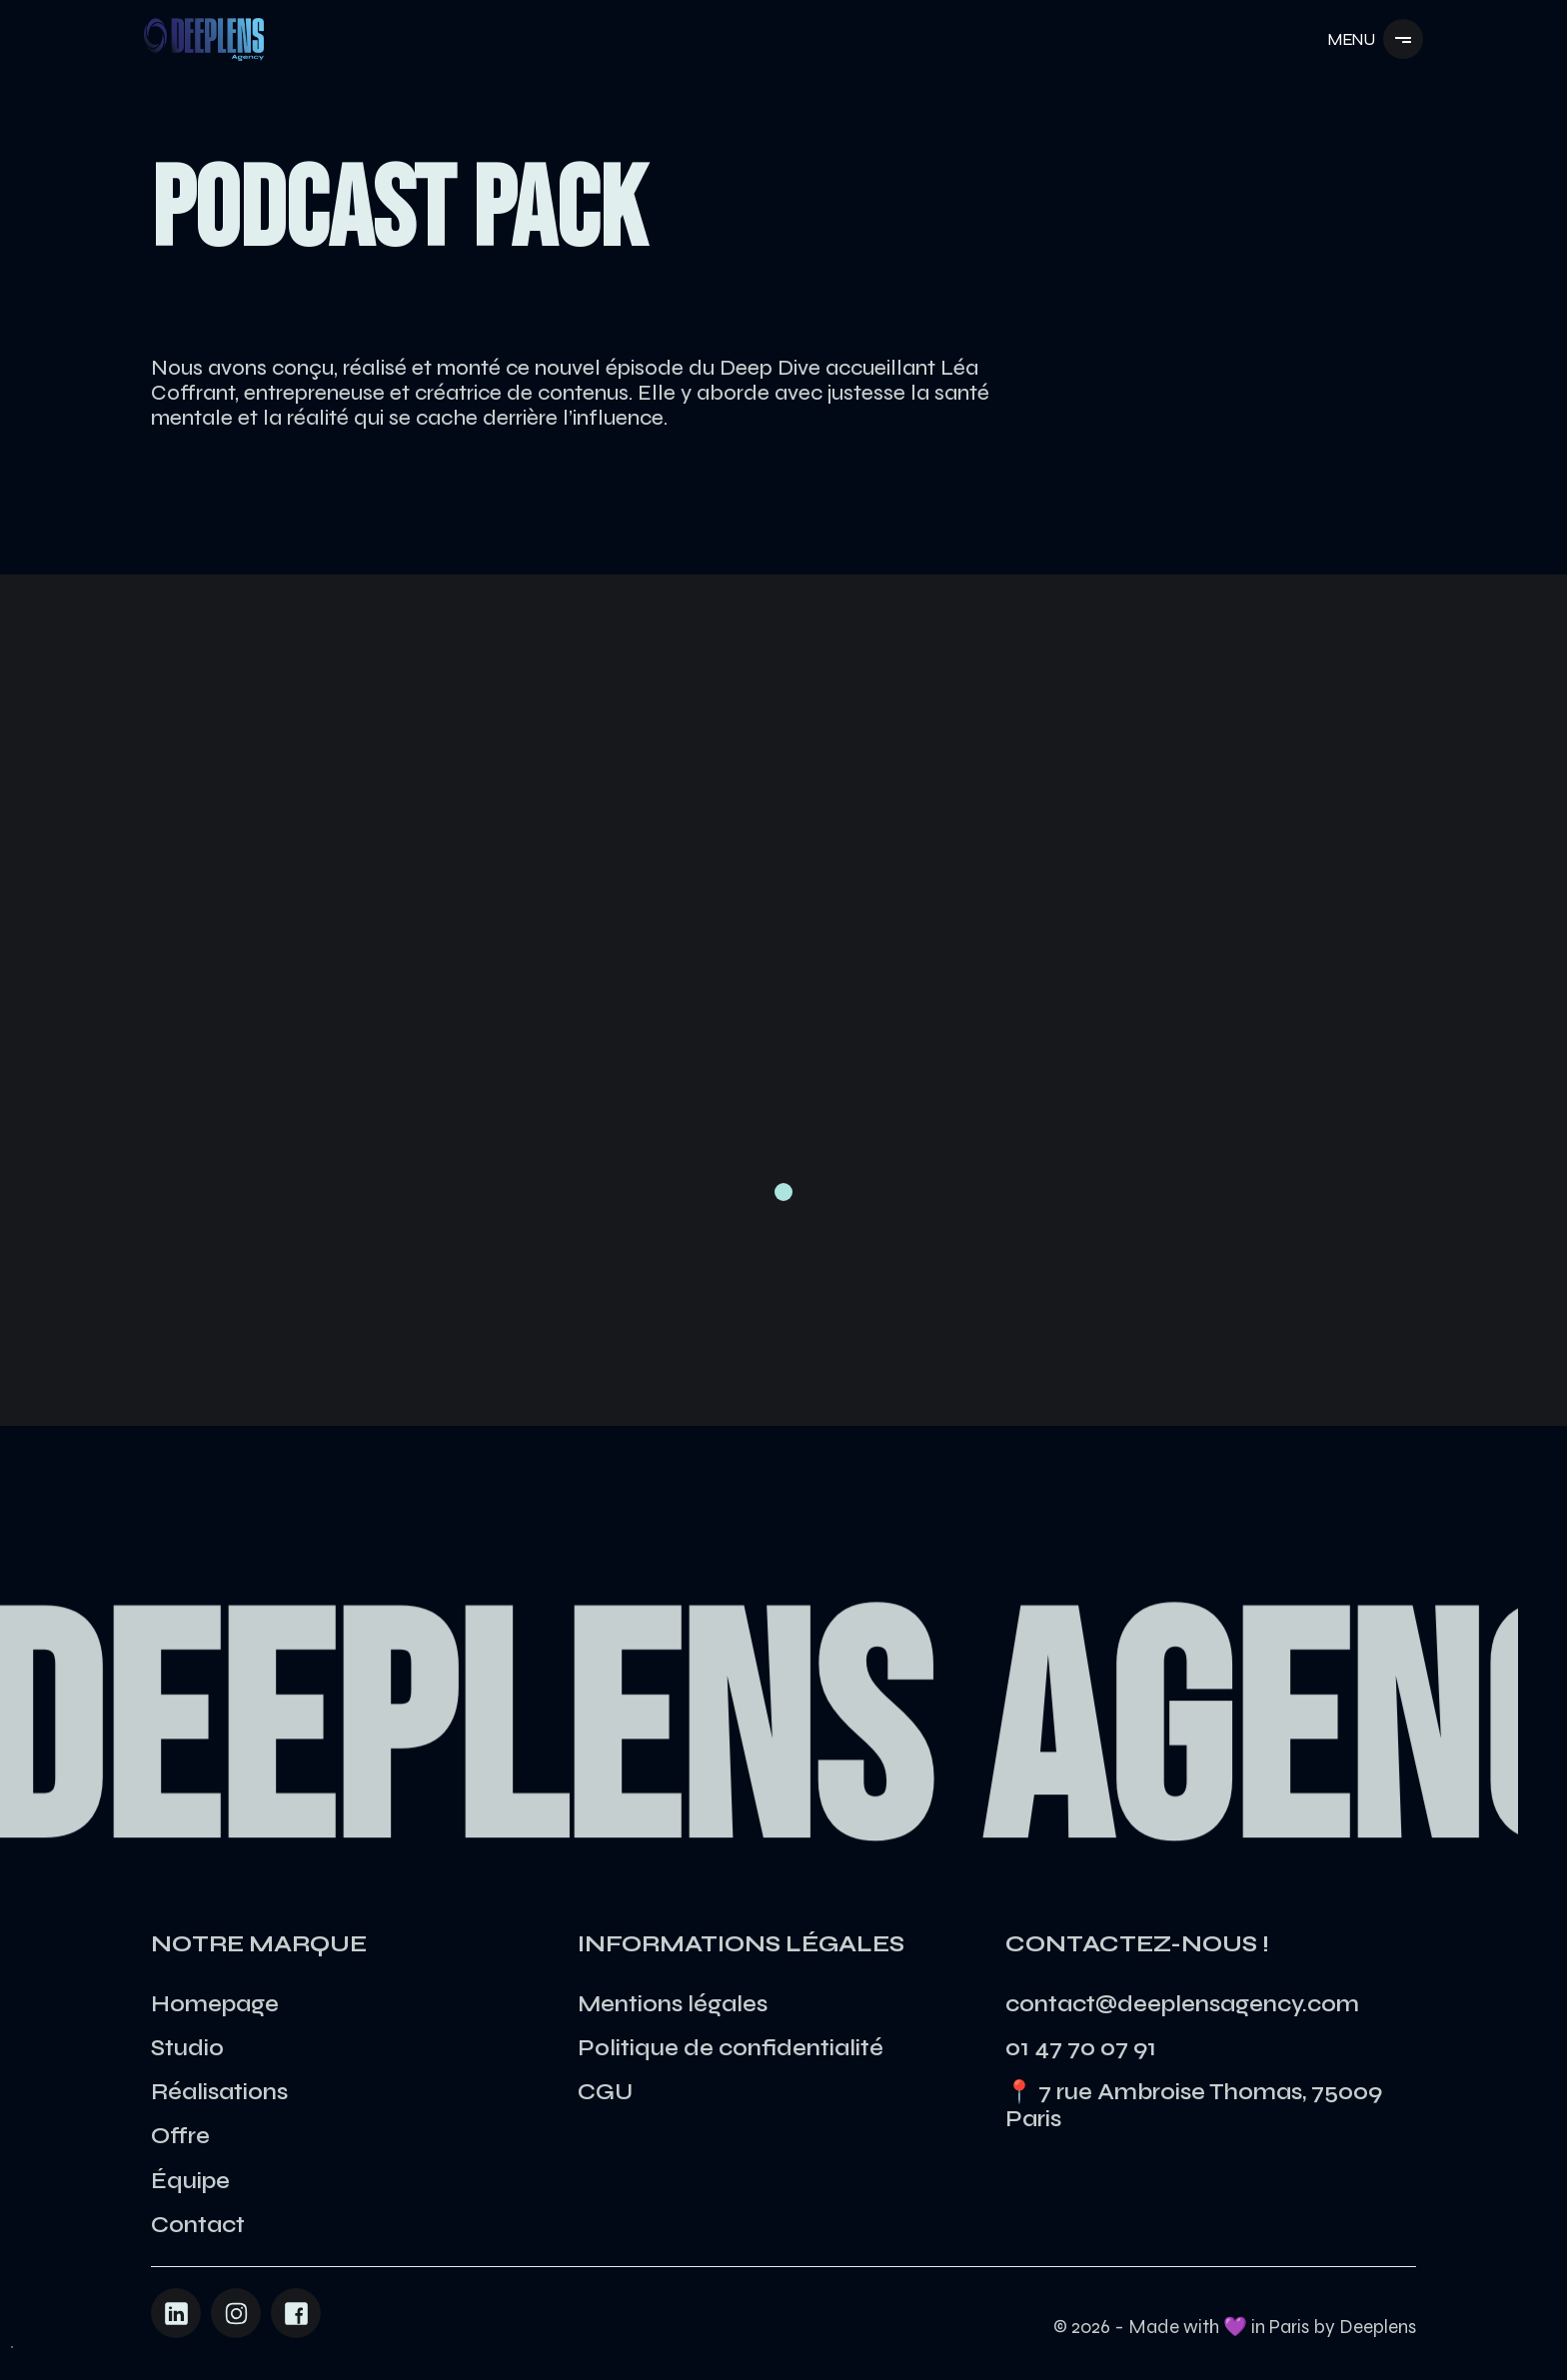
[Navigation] (204, 39)
